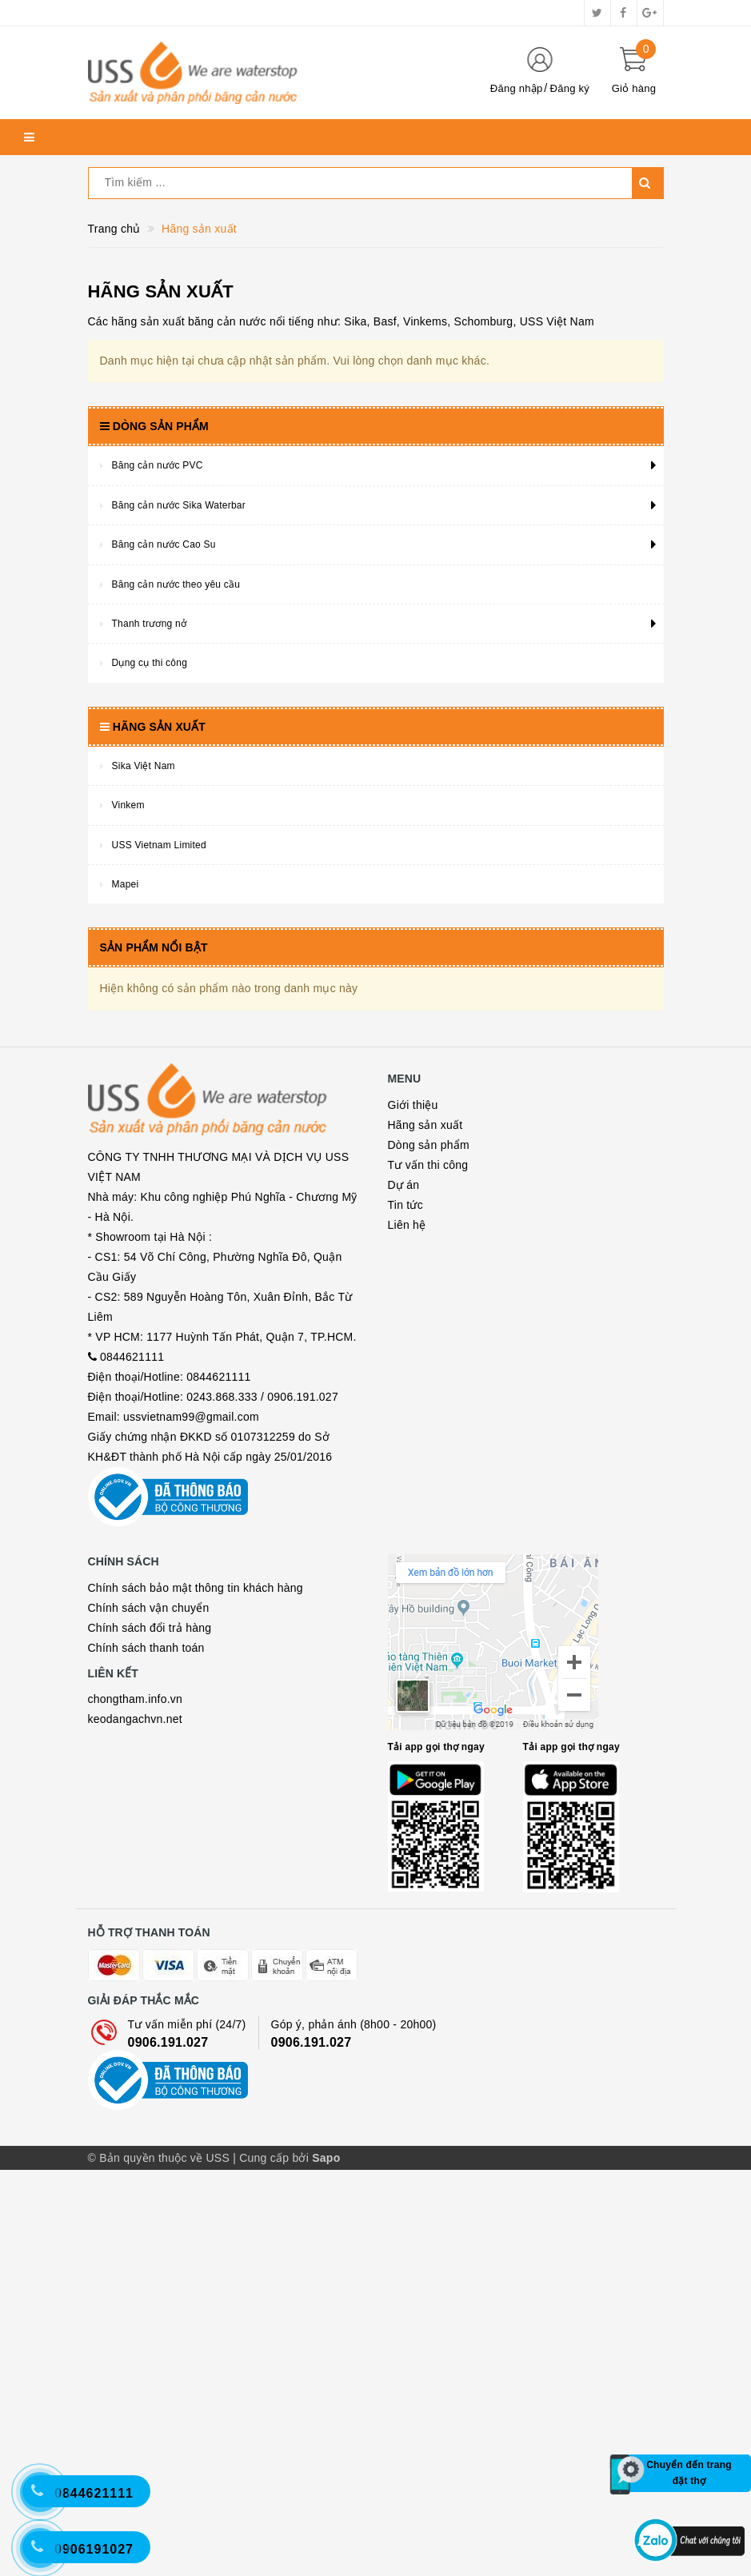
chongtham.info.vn (135, 1966)
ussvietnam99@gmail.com (191, 1584)
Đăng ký (569, 88)
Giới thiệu (413, 1105)
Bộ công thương (168, 1715)
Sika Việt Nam (143, 766)
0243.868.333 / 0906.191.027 (262, 1564)
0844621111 (132, 1524)
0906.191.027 (168, 2349)
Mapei (125, 884)
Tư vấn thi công (428, 1164)
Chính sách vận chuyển (149, 1874)
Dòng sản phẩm (429, 1144)
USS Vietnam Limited (159, 845)
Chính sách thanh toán (146, 1914)
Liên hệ (407, 1224)
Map (496, 1930)
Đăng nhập (516, 88)
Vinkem (128, 805)
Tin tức (405, 1204)
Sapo (326, 2564)
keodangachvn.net (135, 1986)
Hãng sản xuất (425, 1125)
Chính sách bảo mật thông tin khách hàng (195, 1854)
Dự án (404, 1184)
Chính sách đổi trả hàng (150, 1894)
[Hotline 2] (48, 2500)
